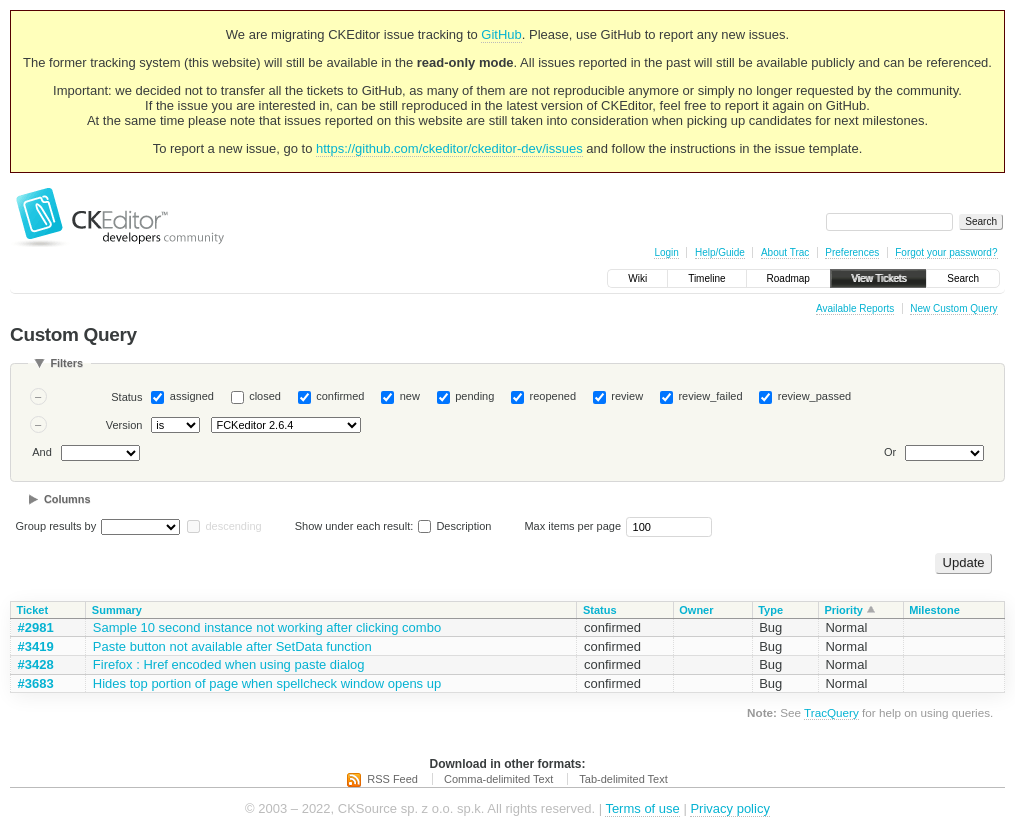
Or (890, 452)
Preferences (852, 252)
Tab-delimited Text (623, 779)
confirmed (340, 396)
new (410, 396)
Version (124, 425)
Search (963, 278)
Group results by (56, 526)
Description (454, 526)
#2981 (36, 627)
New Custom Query (953, 308)
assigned (192, 396)
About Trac (785, 252)
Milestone (934, 610)
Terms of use (642, 808)
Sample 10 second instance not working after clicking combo (267, 627)
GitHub (501, 34)
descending (233, 526)
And (42, 452)
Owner (696, 610)
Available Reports (855, 308)
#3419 (36, 646)
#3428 (36, 664)
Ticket (33, 610)
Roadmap (788, 278)
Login (666, 252)
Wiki (637, 278)
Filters (66, 363)
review (627, 396)
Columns (67, 499)
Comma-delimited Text (498, 779)
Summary (117, 610)
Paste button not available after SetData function (232, 646)
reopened (553, 396)
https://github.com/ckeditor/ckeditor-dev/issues (449, 148)
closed (265, 396)
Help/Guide (720, 252)
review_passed (814, 396)
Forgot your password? (946, 252)
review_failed (710, 396)
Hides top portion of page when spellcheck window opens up (267, 683)
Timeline (706, 278)
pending (474, 396)
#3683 (36, 683)
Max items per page (572, 526)
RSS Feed (392, 779)
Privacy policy (729, 808)
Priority (843, 610)
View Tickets (878, 278)
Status (126, 397)
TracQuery (831, 712)
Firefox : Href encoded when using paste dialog (229, 664)
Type (770, 610)
